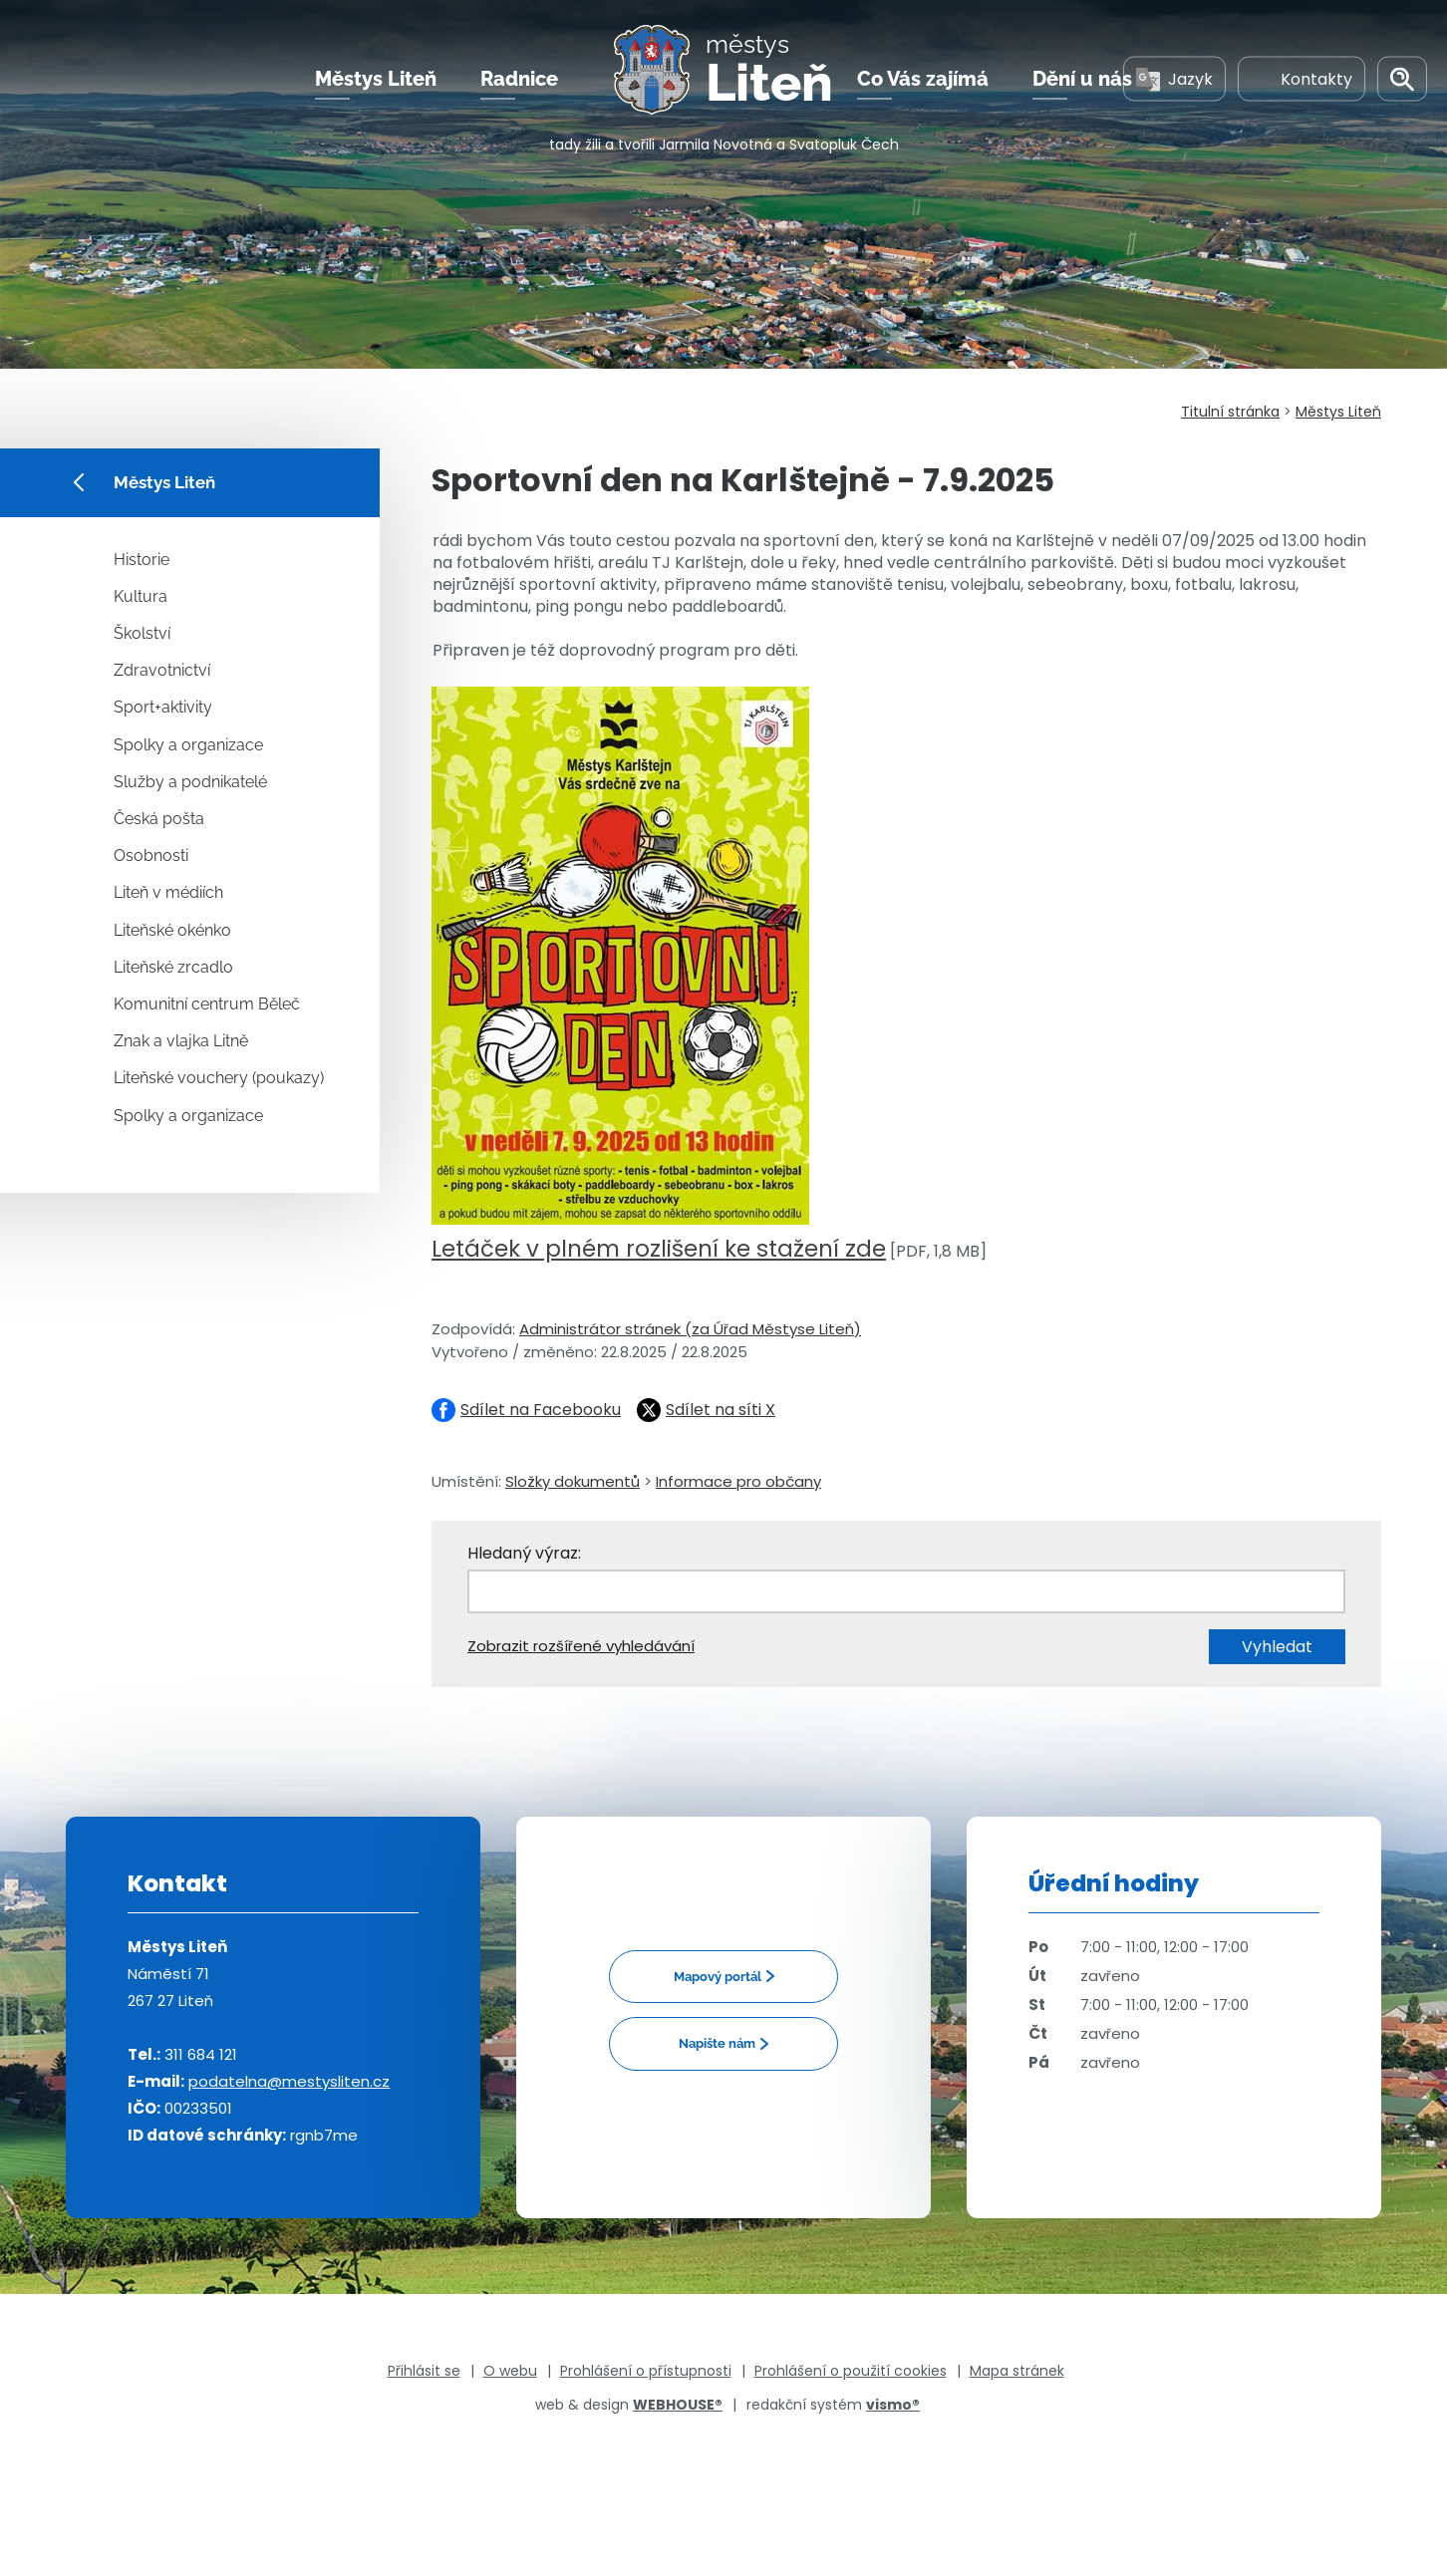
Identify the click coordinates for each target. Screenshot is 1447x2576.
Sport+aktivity (163, 707)
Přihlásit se (424, 2371)
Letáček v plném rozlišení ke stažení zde (659, 1249)
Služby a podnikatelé (190, 781)
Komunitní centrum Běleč (207, 1004)
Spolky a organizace (188, 744)
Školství (142, 633)
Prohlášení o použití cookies (850, 2371)
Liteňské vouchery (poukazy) (219, 1077)
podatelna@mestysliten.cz (289, 2081)
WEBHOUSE (678, 2405)
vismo (893, 2405)
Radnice (519, 79)
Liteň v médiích (168, 892)
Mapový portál (717, 1976)
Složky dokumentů (572, 1481)
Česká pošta (159, 818)
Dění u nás (1082, 79)
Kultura (140, 596)
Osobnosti (151, 855)
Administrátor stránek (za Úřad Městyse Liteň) (690, 1328)
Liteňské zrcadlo (173, 967)
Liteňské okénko (172, 930)
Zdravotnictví (162, 670)
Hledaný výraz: (524, 1553)
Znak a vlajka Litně (181, 1040)
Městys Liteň (375, 79)
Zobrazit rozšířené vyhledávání (581, 1645)
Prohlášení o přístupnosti (645, 2371)
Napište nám (717, 2043)
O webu (510, 2371)
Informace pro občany (738, 1481)
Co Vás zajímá (923, 79)
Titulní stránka (1230, 412)
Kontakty (1301, 78)
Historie (141, 559)
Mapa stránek (1017, 2371)
